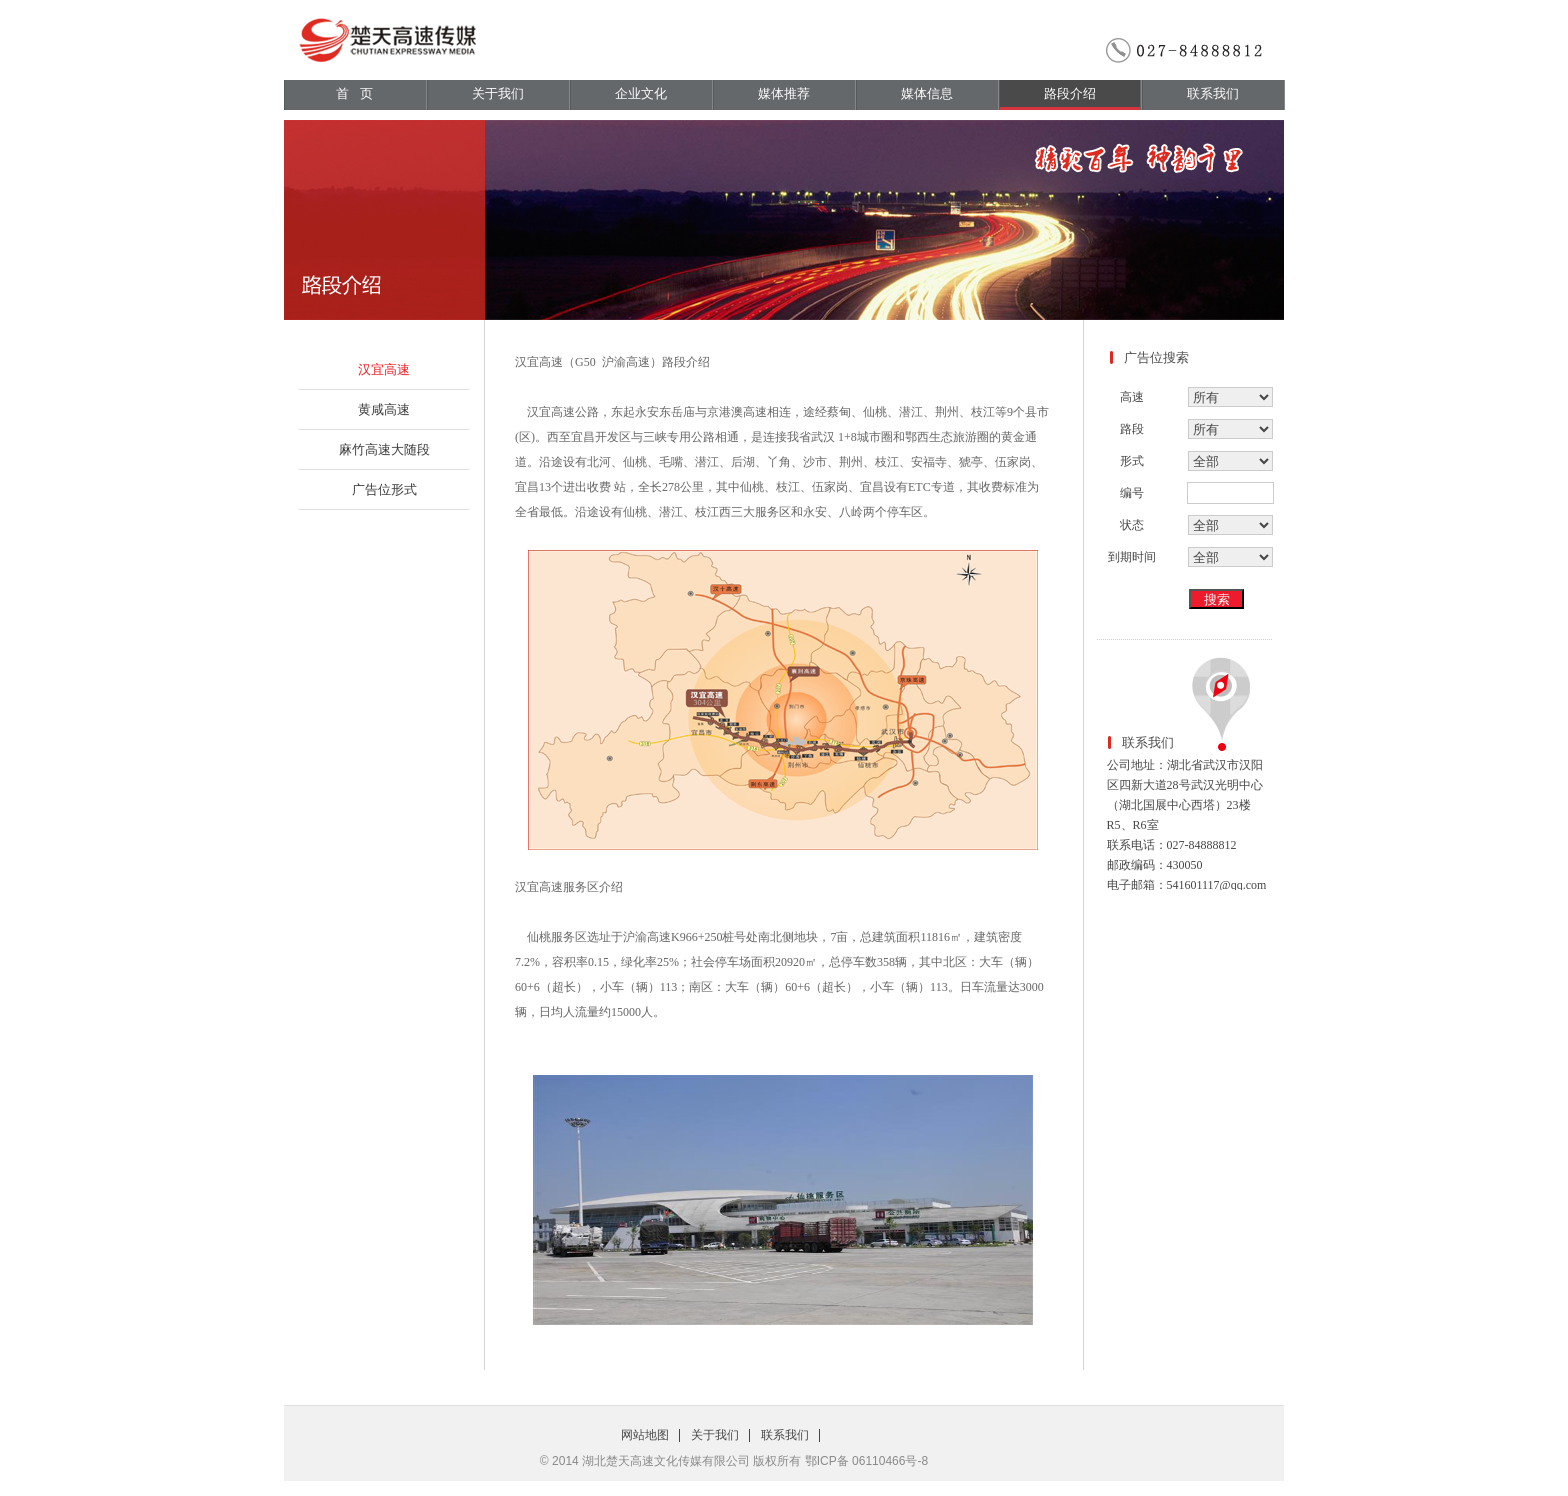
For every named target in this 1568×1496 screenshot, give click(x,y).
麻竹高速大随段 (384, 449)
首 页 (354, 93)
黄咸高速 (384, 409)
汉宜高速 (384, 369)
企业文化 (641, 93)
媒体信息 (927, 93)
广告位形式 (384, 489)
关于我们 (498, 93)
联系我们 (1213, 93)
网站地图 (645, 1435)
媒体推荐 (784, 93)
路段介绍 (1070, 93)
